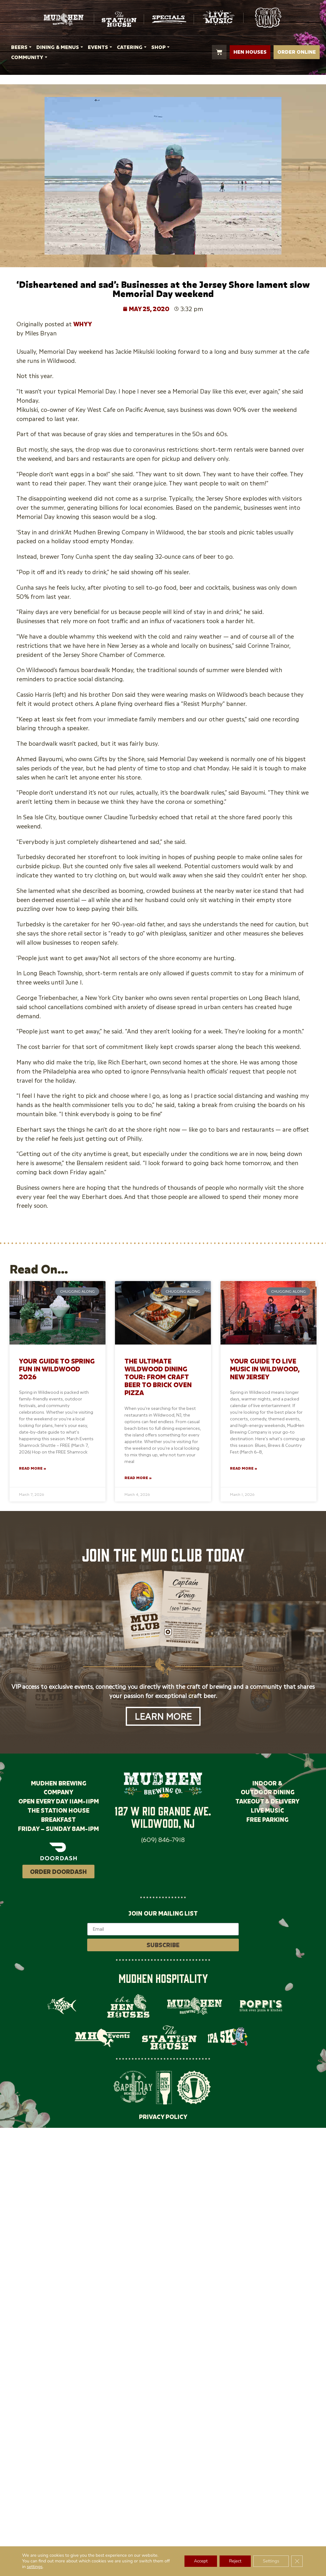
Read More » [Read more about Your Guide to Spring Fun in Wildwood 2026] (32, 1468)
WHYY (82, 324)
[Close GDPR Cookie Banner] (297, 2561)
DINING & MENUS (60, 47)
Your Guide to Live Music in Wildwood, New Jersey (265, 1368)
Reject (235, 2561)
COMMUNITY (30, 57)
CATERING (132, 47)
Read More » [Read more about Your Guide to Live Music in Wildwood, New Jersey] (243, 1468)
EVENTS (101, 47)
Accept (201, 2561)
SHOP (161, 47)
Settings (271, 2561)
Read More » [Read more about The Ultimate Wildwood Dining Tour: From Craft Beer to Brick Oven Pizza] (138, 1477)
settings (35, 2567)
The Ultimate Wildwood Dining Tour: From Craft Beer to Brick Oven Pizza (158, 1377)
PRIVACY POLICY (163, 2116)
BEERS (22, 47)
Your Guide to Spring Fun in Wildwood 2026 (57, 1368)
